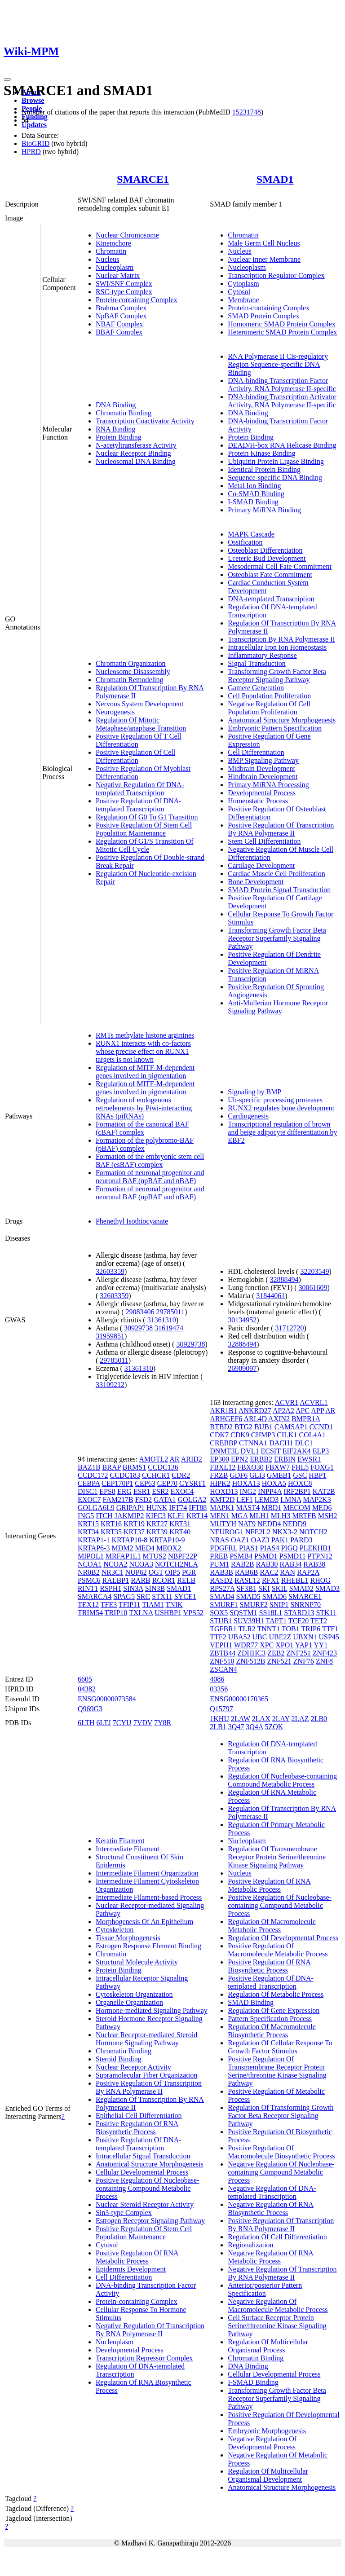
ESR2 (160, 1491)
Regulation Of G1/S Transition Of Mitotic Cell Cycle (145, 845)
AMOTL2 (153, 1459)
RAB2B (242, 1564)
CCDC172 (93, 1475)
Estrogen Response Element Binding (148, 1946)
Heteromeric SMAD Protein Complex (282, 332)
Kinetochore (113, 243)
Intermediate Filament (127, 1849)
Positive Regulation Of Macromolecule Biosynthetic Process (281, 2152)
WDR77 (246, 1645)
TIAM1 (153, 1604)
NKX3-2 (284, 1532)
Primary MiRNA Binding (264, 510)
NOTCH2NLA (176, 1564)
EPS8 (107, 1491)
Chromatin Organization (131, 663)
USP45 (329, 1637)
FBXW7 (277, 1467)
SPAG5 (123, 1596)
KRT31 (179, 1524)
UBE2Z (280, 1637)
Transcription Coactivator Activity (145, 421)
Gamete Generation (256, 687)
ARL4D (255, 1418)
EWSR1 (309, 1459)
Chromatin (111, 251)
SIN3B (155, 1588)
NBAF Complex (119, 324)
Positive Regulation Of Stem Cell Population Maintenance (144, 829)
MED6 (322, 1507)
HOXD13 (224, 1491)
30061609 (313, 1287)
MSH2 (327, 1515)
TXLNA (141, 1612)
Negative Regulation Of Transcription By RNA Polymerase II (150, 2330)
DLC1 (304, 1443)
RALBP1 (115, 1580)
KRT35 (111, 1532)
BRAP (111, 1467)
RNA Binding (115, 429)
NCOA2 (115, 1564)
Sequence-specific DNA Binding (275, 477)
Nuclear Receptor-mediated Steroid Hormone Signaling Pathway (146, 2039)
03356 (219, 1689)
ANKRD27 (255, 1410)
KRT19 (134, 1524)
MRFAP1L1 (123, 1556)
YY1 (320, 1645)
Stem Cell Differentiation (264, 841)
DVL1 (250, 1451)
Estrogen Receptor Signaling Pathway (150, 2220)
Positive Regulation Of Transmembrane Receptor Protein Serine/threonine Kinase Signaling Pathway (277, 2071)
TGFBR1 (223, 1629)
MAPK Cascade (251, 534)
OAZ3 (260, 1540)
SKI (264, 1588)
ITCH (104, 1515)
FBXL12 (222, 1467)
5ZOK (274, 1727)
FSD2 (143, 1499)
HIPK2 (220, 1483)
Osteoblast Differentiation (265, 550)
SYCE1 (185, 1596)
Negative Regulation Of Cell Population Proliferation (269, 708)
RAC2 (269, 1572)
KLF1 (176, 1515)
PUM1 (219, 1564)
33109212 (110, 1384)
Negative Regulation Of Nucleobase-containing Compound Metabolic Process (281, 2172)
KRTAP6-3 (94, 1548)
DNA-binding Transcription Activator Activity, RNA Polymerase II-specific (282, 401)
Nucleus (107, 259)
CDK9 (239, 1435)
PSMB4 (241, 1556)
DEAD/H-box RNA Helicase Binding (282, 445)
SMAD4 (222, 1596)
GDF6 (239, 1475)
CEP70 (167, 1483)
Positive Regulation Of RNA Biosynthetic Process (137, 2128)
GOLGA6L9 (96, 1507)
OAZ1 (240, 1540)
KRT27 (157, 1524)
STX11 (162, 1596)
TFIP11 (129, 1604)
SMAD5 (248, 1596)
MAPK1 (222, 1507)
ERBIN (285, 1459)
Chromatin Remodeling (130, 679)
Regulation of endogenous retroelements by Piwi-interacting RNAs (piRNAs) (144, 1108)
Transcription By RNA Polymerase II (281, 639)
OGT (156, 1572)
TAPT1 (276, 1621)
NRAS (219, 1540)
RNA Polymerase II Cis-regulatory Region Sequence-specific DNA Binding (278, 364)
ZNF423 (325, 1653)
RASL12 (247, 1580)
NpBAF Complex (121, 316)
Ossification (245, 542)
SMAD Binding (251, 2002)
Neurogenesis (115, 712)
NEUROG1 (226, 1532)
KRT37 (134, 1532)
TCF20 (298, 1621)
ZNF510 (222, 1661)
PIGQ (289, 1548)
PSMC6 (89, 1580)
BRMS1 (134, 1467)
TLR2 (247, 1629)
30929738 (138, 1328)
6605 (85, 1679)
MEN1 (220, 1515)
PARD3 (301, 1540)
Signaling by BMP (254, 1092)
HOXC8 (300, 1483)
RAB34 (290, 1564)
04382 (87, 1689)
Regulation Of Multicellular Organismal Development (268, 2475)
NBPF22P (182, 1556)
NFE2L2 (257, 1532)
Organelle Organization (129, 2002)
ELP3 (321, 1451)
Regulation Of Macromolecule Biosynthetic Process (272, 2031)
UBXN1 (305, 1637)
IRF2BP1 (296, 1491)
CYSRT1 (192, 1483)
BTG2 (243, 1427)
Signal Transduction (256, 663)
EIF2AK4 (297, 1451)
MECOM (296, 1507)
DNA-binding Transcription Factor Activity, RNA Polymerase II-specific (282, 384)
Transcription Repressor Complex (144, 2358)
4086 (217, 1679)
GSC (300, 1475)
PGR (189, 1572)
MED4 (145, 1548)
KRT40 (179, 1532)
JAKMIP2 (129, 1515)
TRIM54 (90, 1612)
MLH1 (259, 1515)
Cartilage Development (261, 865)
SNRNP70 (305, 1604)
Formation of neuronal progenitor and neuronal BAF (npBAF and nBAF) (150, 1177)
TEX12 (88, 1604)
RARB (140, 1580)
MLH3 (281, 1515)
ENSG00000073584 (107, 1699)
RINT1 (88, 1588)
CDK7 (219, 1435)
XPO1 (284, 1645)
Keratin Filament (120, 1841)
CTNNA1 (253, 1443)
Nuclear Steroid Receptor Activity (145, 2204)
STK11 (326, 1612)
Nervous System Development (140, 704)
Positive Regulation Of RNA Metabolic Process (137, 2257)
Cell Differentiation (256, 752)
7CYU (122, 1722)
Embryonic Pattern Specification (275, 728)
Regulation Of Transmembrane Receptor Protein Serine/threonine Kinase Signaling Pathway (277, 1857)
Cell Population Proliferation (269, 696)
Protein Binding (119, 437)
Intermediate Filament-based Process (149, 1897)
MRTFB (304, 1515)
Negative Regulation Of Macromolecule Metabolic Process (277, 2305)
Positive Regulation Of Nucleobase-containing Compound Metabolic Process (147, 2188)
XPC (267, 1645)
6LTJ (104, 1722)
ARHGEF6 (226, 1418)
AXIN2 (279, 1418)
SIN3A (133, 1588)
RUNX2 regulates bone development (281, 1108)
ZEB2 (275, 1653)
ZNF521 (279, 1661)
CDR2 (181, 1475)
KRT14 (197, 1515)
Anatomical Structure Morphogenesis (282, 720)
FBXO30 (250, 1467)
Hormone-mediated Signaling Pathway (152, 2010)
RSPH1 (110, 1588)
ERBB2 (261, 1459)
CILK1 (287, 1435)
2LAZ (300, 1718)
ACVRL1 (313, 1402)
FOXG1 (322, 1467)
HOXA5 (274, 1483)
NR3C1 (113, 1572)
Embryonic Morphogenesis (267, 2431)
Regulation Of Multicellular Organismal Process (268, 2346)
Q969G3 (90, 1709)
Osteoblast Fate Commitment (270, 574)
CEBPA (89, 1483)
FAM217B (117, 1499)
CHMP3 (263, 1435)
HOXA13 (246, 1483)
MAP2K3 (317, 1499)
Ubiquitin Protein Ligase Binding (276, 461)
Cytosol (239, 291)
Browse (33, 100)
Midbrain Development (261, 768)
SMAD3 (327, 1588)
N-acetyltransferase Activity (136, 445)
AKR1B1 (223, 1410)
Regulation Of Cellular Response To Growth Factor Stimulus (280, 2047)
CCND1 (321, 1427)
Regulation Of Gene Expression (273, 2010)
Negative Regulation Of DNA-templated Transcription (140, 789)
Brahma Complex (121, 308)
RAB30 (267, 1564)
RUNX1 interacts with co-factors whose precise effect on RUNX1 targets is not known (143, 1051)
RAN (287, 1572)
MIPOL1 (91, 1556)
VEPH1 (221, 1645)
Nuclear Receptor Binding (133, 453)
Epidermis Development (131, 2269)
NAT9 (247, 1524)
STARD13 (299, 1612)
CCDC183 (125, 1475)
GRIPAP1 (130, 1507)
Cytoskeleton (114, 1929)
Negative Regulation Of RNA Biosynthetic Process (271, 2208)
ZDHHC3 (251, 1653)
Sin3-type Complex (124, 2212)
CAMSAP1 (291, 1427)
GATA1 (165, 1499)
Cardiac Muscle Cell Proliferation (276, 873)
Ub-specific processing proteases (275, 1100)
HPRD (31, 151)
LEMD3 (267, 1499)
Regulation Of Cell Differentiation (277, 2237)
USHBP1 (168, 1612)
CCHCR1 (156, 1475)
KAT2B (324, 1491)
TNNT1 (268, 1629)
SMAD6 (274, 1596)
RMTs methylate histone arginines (145, 1035)
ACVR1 (286, 1402)
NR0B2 (89, 1572)
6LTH (86, 1722)
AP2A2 (283, 1410)
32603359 (110, 1271)
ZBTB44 (222, 1653)
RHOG (320, 1580)
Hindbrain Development (262, 776)
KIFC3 (155, 1515)
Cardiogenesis (248, 1116)
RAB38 (314, 1564)
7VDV (142, 1722)
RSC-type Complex (124, 291)
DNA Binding (116, 405)
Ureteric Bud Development (266, 558)
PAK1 (280, 1540)
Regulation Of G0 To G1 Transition (147, 817)
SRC (143, 1596)
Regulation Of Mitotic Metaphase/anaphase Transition (141, 724)
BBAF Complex (119, 332)
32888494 (284, 1279)
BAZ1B (89, 1467)
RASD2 (221, 1580)
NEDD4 (269, 1524)
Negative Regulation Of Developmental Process (262, 2443)
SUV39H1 (249, 1621)
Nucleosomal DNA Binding (136, 461)
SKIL (280, 1588)
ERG (124, 1491)
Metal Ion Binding (254, 485)
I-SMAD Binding (253, 502)
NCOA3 (141, 1564)
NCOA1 (90, 1564)
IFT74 (178, 1507)
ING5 (86, 1515)
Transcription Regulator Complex (276, 275)
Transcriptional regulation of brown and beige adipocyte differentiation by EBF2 (282, 1132)
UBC (259, 1637)
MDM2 (122, 1548)
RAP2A (308, 1572)
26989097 (242, 1368)
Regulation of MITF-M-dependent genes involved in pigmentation (145, 1071)
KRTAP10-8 (129, 1540)
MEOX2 (168, 1548)
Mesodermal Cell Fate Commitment (280, 566)
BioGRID (35, 143)
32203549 (314, 1271)
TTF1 (330, 1629)
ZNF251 (299, 1653)
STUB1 (221, 1621)
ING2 (248, 1491)
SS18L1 (271, 1612)
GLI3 (257, 1475)
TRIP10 (116, 1612)
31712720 (289, 1328)
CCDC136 (163, 1467)
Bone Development (255, 881)
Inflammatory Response (262, 655)
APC (303, 1410)
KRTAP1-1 (94, 1540)
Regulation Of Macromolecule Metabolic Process (272, 1925)
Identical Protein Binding (264, 469)
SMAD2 (301, 1588)
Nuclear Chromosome (127, 235)
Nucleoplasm (114, 267)
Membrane (243, 300)
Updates (34, 124)
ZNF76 (303, 1661)
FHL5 (300, 1467)
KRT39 (157, 1532)
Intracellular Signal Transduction (143, 2156)
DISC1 (87, 1491)
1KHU (219, 1718)
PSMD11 (292, 1556)
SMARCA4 (95, 1596)
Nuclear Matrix (118, 275)
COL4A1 (312, 1435)
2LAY (281, 1718)
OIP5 (172, 1572)
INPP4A (270, 1491)
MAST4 (248, 1507)
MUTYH (223, 1524)
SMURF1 (224, 1604)
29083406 (140, 1312)
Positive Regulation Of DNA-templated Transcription (138, 805)
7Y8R (162, 1722)
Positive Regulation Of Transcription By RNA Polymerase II (281, 829)
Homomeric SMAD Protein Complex (282, 324)
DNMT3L (224, 1451)
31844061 (270, 1295)
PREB (219, 1556)
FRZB (219, 1475)
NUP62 (136, 1572)
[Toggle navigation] (7, 79)
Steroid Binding (119, 2059)
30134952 (242, 1320)
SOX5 (219, 1612)
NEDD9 (294, 1524)
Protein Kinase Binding (261, 453)
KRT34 (88, 1532)
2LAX (261, 1718)
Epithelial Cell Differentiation (139, 2115)
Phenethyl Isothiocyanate (132, 1221)
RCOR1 (164, 1580)
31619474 (169, 1328)
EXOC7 (89, 1499)
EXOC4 (182, 1491)
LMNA (290, 1499)
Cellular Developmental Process (142, 2172)
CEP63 (145, 1483)
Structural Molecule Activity (137, 1962)
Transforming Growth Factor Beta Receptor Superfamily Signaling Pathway (277, 938)
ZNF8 (324, 1661)
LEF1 (244, 1499)
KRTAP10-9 (167, 1540)
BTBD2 (221, 1427)
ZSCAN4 (223, 1669)
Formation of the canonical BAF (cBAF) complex (142, 1128)
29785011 (170, 1312)
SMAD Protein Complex (263, 316)
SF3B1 (246, 1588)
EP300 (219, 1459)
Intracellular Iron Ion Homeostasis (277, 647)
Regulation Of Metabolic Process (275, 1994)
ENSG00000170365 (239, 1699)
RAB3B (221, 1572)
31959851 (110, 1336)
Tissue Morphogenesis (128, 1938)
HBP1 (317, 1475)
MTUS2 (154, 1556)
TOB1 (291, 1629)
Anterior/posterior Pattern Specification (265, 2289)
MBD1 (271, 1507)
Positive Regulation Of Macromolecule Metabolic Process (277, 1950)
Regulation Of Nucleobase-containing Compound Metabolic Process (282, 1780)
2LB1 (218, 1727)
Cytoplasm (243, 283)
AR (174, 1459)
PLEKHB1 (315, 1548)
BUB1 (263, 1427)
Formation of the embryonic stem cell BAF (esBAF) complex (150, 1160)
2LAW (240, 1718)
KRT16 (111, 1524)
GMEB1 (279, 1475)
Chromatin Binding (123, 413)
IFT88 (198, 1507)
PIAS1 (248, 1548)
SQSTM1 (243, 1612)
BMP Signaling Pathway (263, 760)
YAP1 (303, 1645)
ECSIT (270, 1451)
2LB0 (319, 1718)
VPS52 (193, 1612)
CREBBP (223, 1443)
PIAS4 (269, 1548)
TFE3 (109, 1604)
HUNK (156, 1507)
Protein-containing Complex (136, 300)
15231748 (246, 112)
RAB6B (246, 1572)
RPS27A (222, 1588)
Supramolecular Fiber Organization (146, 2075)
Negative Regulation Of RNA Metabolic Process (271, 2257)
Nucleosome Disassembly (133, 671)
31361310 (161, 1320)
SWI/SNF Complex (124, 283)
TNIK (174, 1604)
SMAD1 (275, 179)
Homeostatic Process (258, 801)
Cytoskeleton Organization (134, 1994)
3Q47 (236, 1727)
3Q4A (254, 1727)
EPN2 (239, 1459)
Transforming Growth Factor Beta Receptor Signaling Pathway (277, 675)
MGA (239, 1515)
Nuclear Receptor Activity (133, 2067)
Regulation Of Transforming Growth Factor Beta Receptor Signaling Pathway (280, 2115)
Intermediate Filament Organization (147, 1873)
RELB (186, 1580)
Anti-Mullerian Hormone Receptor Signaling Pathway (278, 1007)
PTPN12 (320, 1556)
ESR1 (141, 1491)
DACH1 (281, 1443)
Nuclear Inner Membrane (264, 259)
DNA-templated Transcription (271, 599)
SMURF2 (254, 1604)
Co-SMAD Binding (256, 494)
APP (317, 1410)
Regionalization (250, 2245)
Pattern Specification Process (270, 2018)
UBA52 (239, 1637)
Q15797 (221, 1709)
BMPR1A (306, 1418)
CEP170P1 (117, 1483)
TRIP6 (310, 1629)
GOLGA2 (191, 1499)
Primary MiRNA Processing (268, 784)
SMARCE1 (143, 179)
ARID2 (191, 1459)
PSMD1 (266, 1556)
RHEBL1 (294, 1580)
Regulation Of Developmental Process (283, 1938)
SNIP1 (279, 1604)
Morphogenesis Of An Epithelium (144, 1921)
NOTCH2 (313, 1532)
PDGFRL (223, 1548)
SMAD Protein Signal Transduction (279, 890)
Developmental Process (262, 793)
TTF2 (218, 1637)
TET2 (318, 1621)
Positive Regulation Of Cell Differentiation (135, 756)
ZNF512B (250, 1661)
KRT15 (88, 1524)
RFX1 (270, 1580)
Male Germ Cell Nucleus (264, 243)
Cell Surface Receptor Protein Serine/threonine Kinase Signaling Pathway (277, 2326)
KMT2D (222, 1499)
